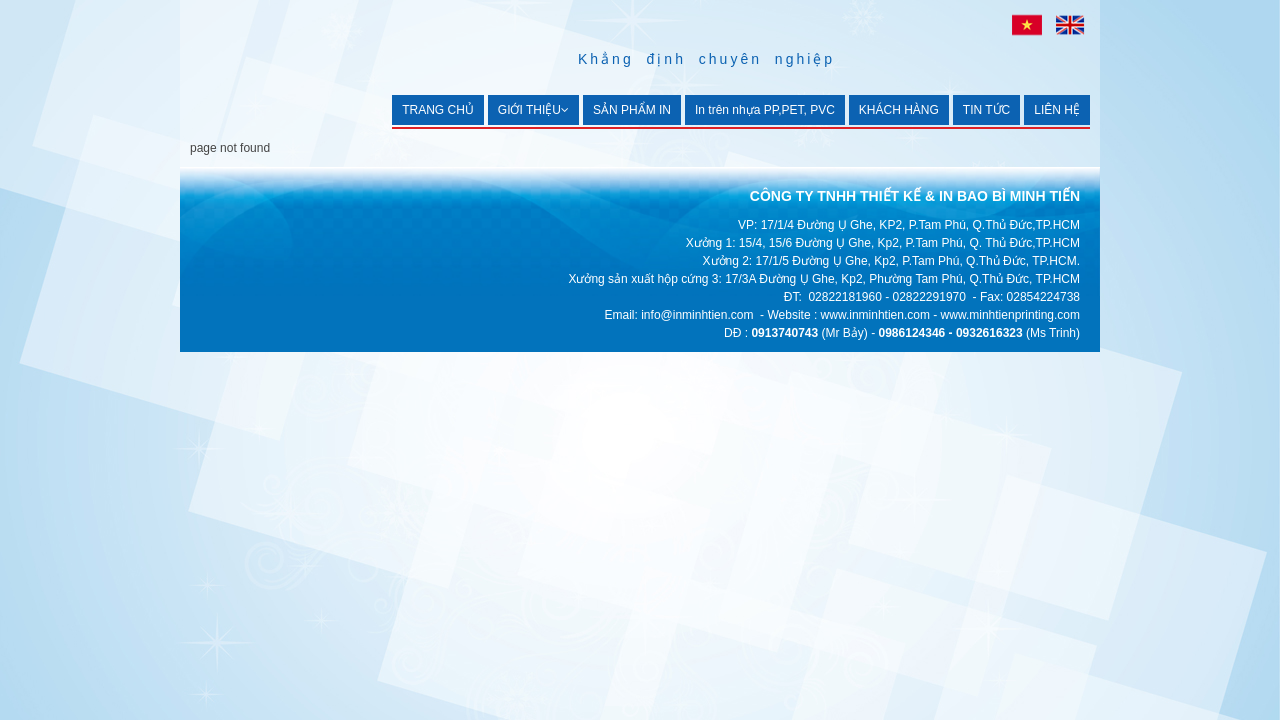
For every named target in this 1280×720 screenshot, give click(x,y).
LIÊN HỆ (1057, 110)
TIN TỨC (986, 110)
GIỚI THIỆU (533, 110)
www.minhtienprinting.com (1010, 315)
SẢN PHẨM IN (632, 110)
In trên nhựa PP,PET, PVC (765, 110)
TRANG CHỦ (438, 110)
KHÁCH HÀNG (899, 110)
